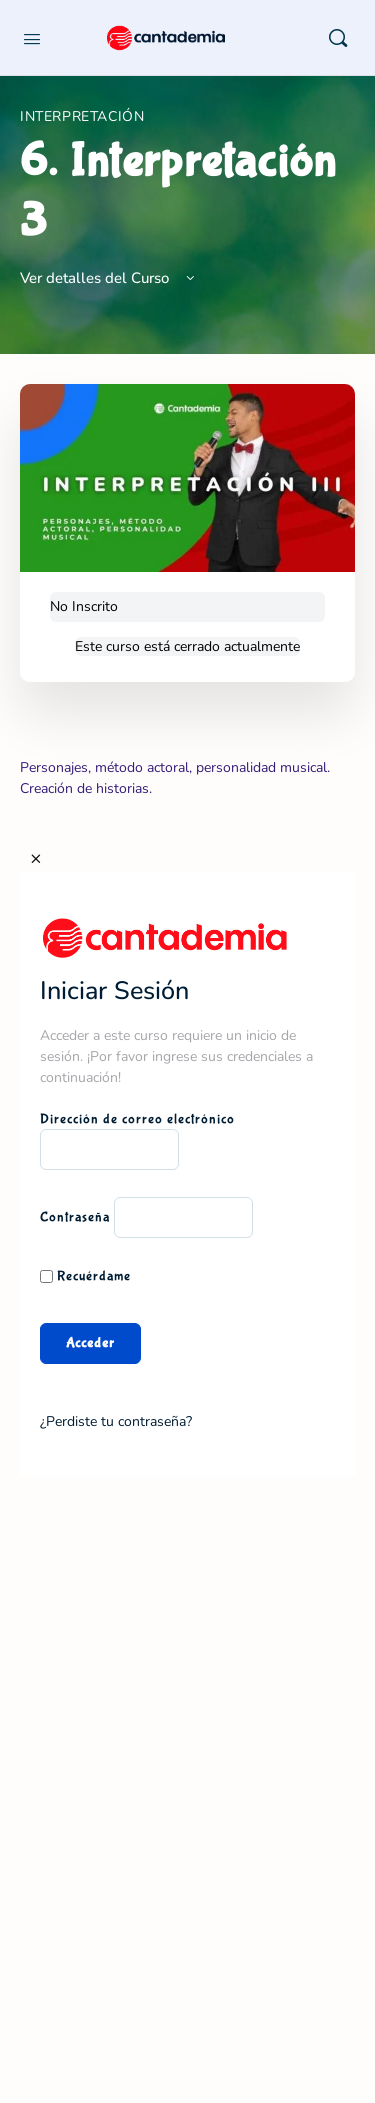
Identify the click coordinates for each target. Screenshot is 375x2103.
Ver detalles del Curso (109, 278)
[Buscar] (338, 38)
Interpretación (82, 116)
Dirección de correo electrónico (137, 1119)
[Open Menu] (32, 37)
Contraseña (75, 1217)
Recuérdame (85, 1276)
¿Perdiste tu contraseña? (116, 1421)
